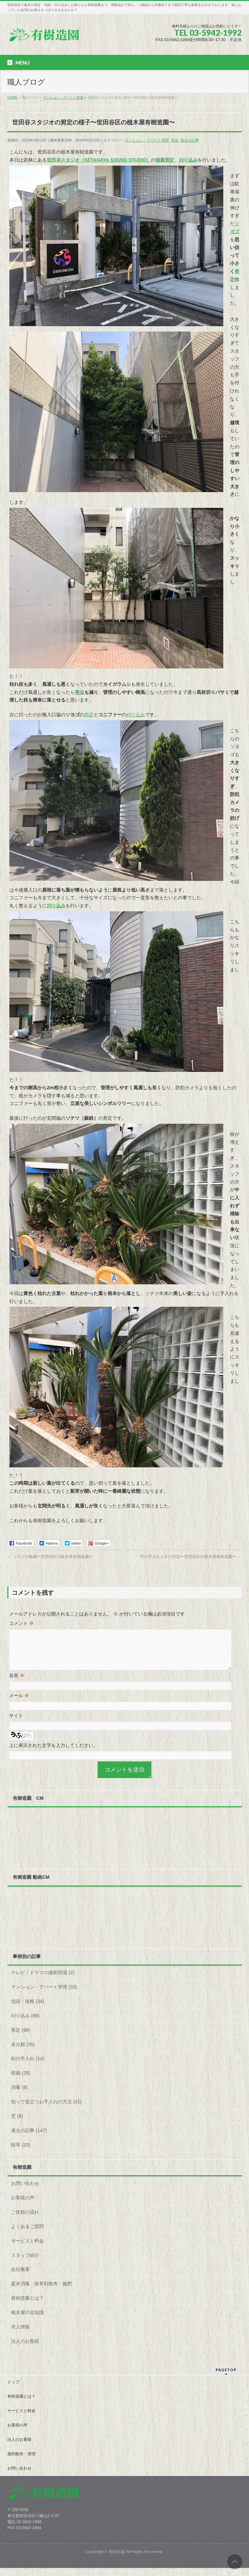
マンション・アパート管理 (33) (44, 1995)
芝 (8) (17, 2124)
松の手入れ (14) (27, 2066)
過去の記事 (189, 140)
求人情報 (20, 2334)
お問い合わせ (25, 2191)
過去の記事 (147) (29, 2138)
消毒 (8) (19, 2095)
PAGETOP (226, 2378)
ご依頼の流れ (25, 2220)
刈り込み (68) (25, 2023)
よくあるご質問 (27, 2234)
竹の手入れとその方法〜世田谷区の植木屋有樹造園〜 (190, 1556)
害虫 (79, 692)
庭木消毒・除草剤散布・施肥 (41, 2291)
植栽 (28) (20, 2081)
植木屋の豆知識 (27, 2320)
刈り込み (135, 714)
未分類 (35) (23, 2052)
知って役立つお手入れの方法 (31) (46, 2109)
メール (19, 1703)
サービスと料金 (27, 2248)
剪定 (174, 140)
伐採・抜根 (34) (27, 2009)
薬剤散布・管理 (21, 2462)
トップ (13, 2390)
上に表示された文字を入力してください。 (53, 1753)
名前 (16, 1683)
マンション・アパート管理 (147, 140)
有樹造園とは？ (27, 2306)
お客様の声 (22, 2205)
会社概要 (20, 2277)
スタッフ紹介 (25, 2263)
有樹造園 (117, 2559)
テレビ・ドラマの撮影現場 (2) (42, 1980)
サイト (16, 1723)
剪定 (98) (20, 2038)
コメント (21, 1623)
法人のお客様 (25, 2349)
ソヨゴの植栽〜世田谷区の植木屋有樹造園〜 (50, 1556)
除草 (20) (20, 2152)
